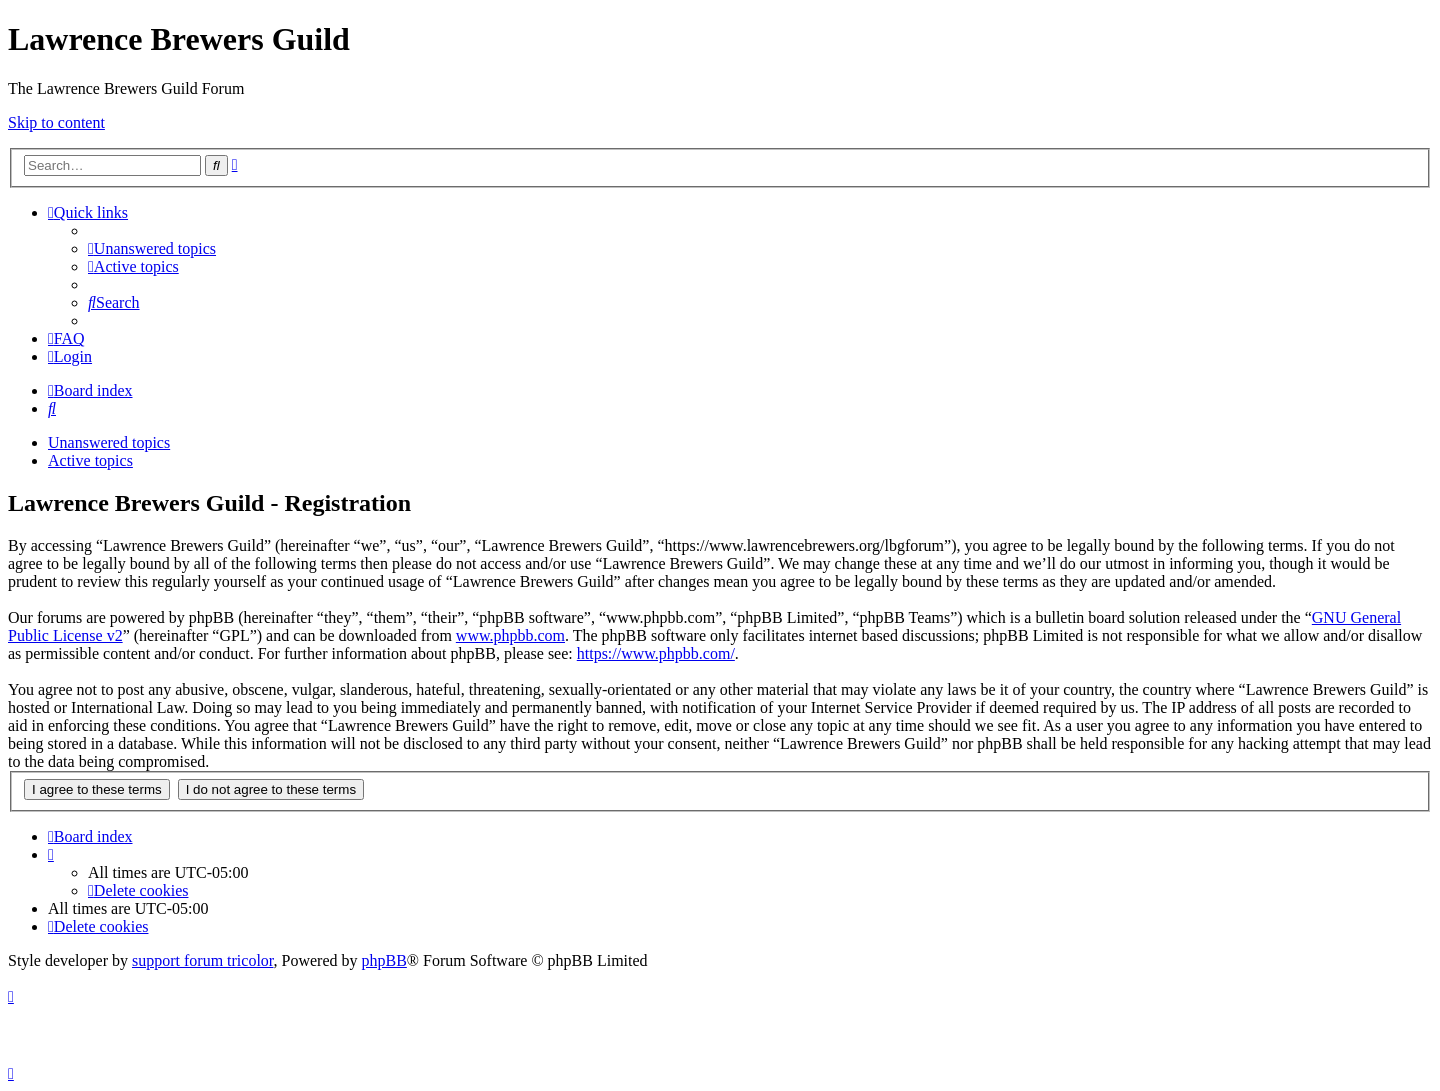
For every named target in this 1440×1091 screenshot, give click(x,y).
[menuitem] (152, 248)
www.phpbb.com (510, 635)
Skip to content (56, 122)
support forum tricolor (203, 960)
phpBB (384, 960)
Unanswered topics (109, 442)
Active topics (90, 460)
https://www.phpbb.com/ (656, 653)
